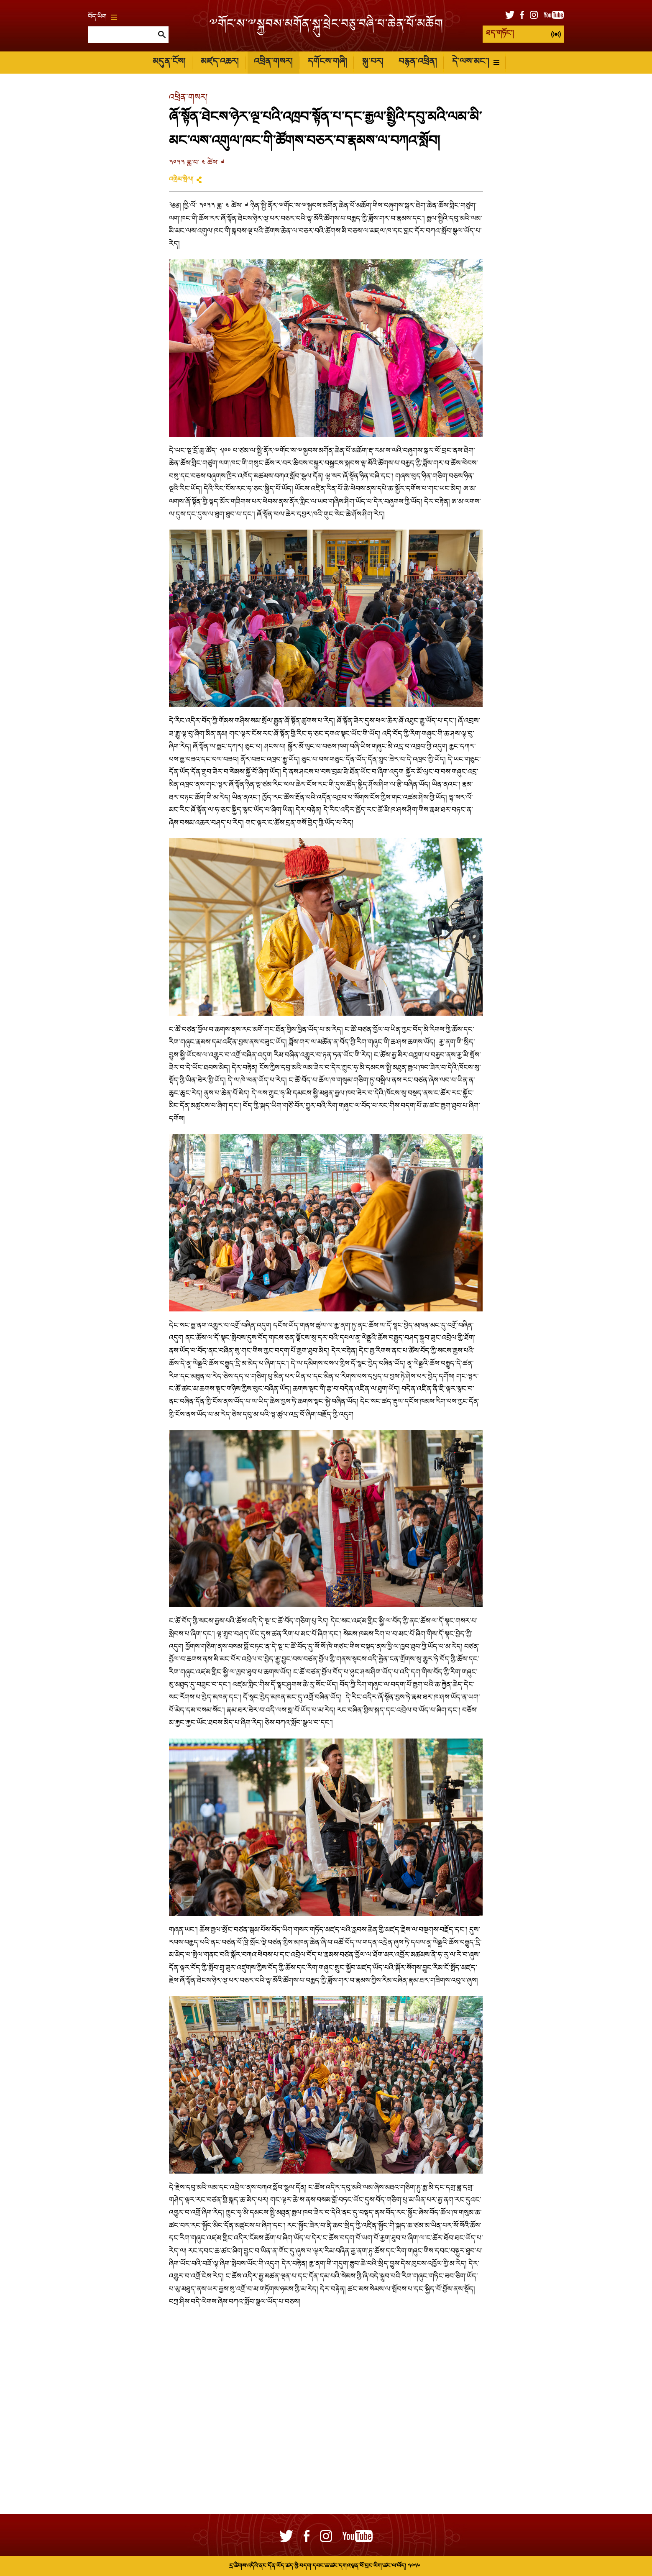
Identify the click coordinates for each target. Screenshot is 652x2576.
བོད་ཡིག (102, 17)
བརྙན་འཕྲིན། (418, 62)
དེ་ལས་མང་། (475, 62)
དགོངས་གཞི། (327, 62)
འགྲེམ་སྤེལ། (181, 180)
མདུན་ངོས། (169, 62)
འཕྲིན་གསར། (273, 62)
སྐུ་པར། (372, 62)
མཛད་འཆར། (219, 62)
